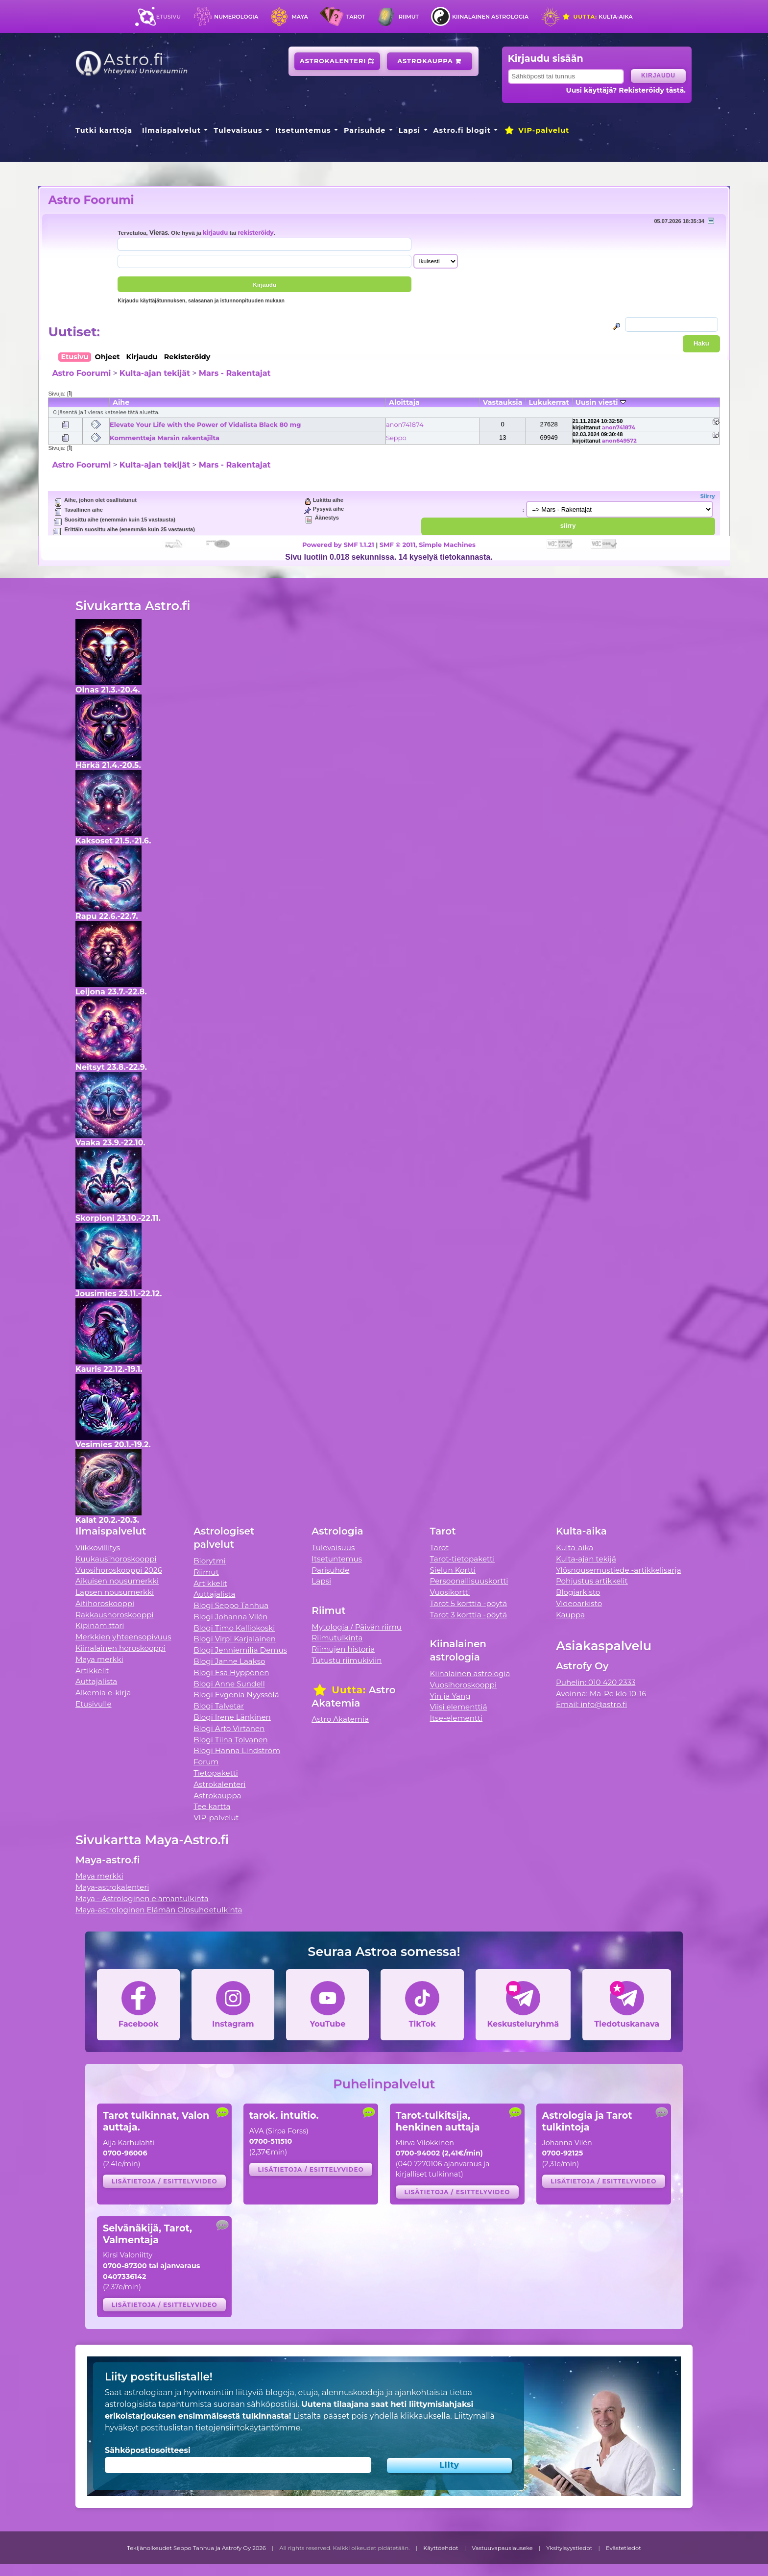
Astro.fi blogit (462, 130)
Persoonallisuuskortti (469, 1580)
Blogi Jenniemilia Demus (240, 1650)
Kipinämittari (99, 1625)
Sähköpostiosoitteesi (148, 2450)
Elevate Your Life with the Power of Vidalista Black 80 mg (205, 424)
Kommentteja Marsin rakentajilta (164, 438)
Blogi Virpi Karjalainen (234, 1638)
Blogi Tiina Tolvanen (230, 1739)
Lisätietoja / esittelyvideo (164, 2181)
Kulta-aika (597, 16)
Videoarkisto (579, 1603)
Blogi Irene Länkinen (232, 1717)
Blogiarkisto (578, 1592)
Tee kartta (211, 1806)
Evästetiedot (623, 2548)
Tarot (355, 16)
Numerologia (236, 16)
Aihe (121, 402)
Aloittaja (404, 402)
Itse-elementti (456, 1718)
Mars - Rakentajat (235, 373)
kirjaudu (215, 232)
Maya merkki (99, 1659)
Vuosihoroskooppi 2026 (118, 1570)
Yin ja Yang (450, 1696)
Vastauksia (503, 402)
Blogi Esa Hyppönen (231, 1672)
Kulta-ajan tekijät (155, 373)
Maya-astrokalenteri (112, 1887)
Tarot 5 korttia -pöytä (468, 1603)
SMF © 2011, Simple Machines (428, 544)
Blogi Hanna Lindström (236, 1750)
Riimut (409, 16)
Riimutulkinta (337, 1637)
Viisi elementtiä (458, 1706)
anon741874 (405, 424)
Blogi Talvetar (218, 1705)
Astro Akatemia (340, 1719)
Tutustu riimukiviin (347, 1660)
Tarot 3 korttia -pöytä (468, 1614)
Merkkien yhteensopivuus (123, 1636)
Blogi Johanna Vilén (230, 1616)
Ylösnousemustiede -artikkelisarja (618, 1570)
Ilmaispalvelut (171, 130)
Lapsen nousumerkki (114, 1592)
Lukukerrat (549, 402)
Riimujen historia (343, 1649)
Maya (299, 16)
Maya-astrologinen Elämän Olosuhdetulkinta (158, 1909)
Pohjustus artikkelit (592, 1580)
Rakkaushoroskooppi (114, 1614)
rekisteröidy (255, 232)
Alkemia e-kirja (103, 1692)
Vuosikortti (450, 1592)
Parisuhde (364, 130)
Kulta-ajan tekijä (586, 1558)
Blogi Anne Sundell (229, 1683)
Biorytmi (209, 1560)
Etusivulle (93, 1704)
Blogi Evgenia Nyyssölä (236, 1694)
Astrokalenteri (337, 61)
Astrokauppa (429, 61)
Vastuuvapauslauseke (502, 2548)
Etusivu (168, 16)
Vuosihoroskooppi (463, 1684)
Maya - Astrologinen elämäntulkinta (142, 1898)
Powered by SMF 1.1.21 (338, 544)
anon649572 (619, 440)
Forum (205, 1761)
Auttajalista (96, 1681)
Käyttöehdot (440, 2548)
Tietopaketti (215, 1773)
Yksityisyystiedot (569, 2548)
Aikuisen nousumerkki (117, 1580)
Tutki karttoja (103, 130)
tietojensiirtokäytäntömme (247, 2427)
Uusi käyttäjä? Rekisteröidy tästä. (626, 90)
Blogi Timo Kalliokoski (234, 1628)
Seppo (396, 438)
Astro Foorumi (91, 200)
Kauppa (570, 1614)
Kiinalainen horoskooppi (120, 1648)
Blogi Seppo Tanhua (230, 1605)
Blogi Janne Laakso (229, 1661)
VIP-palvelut (536, 130)
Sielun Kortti (453, 1570)
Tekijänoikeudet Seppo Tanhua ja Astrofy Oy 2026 (196, 2548)
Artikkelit (92, 1670)
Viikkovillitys (97, 1547)
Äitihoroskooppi (104, 1603)
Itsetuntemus (303, 130)
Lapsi (410, 130)
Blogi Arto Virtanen (228, 1728)
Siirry (707, 496)
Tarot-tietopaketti (462, 1558)
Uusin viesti (601, 402)
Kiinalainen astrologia (490, 16)
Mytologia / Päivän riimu (357, 1627)
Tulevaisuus (238, 130)
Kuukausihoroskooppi (116, 1558)
